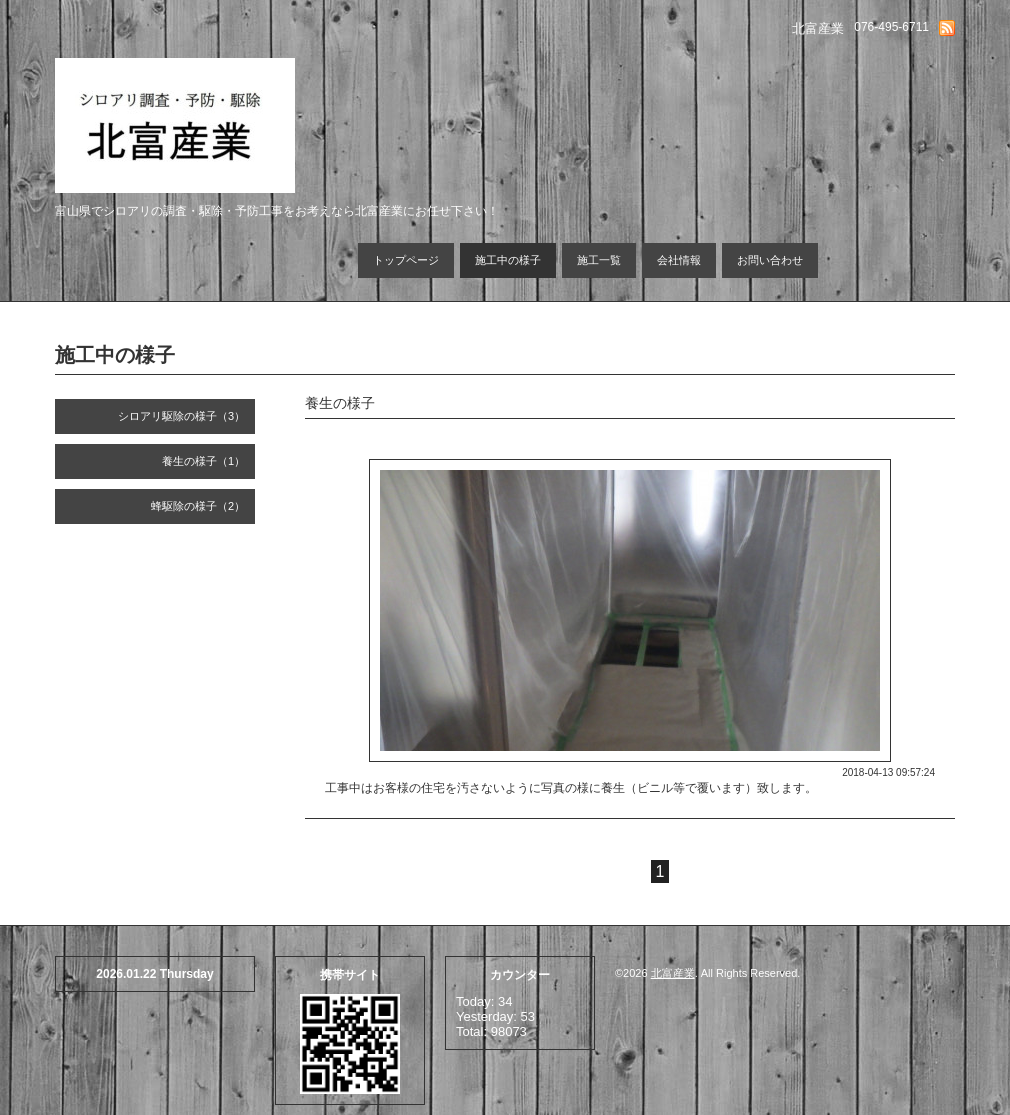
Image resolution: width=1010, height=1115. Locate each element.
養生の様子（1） (203, 461)
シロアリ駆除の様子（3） (181, 416)
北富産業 (673, 973)
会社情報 (679, 260)
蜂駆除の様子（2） (198, 506)
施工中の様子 (508, 260)
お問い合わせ (770, 260)
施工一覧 (599, 260)
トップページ (406, 260)
